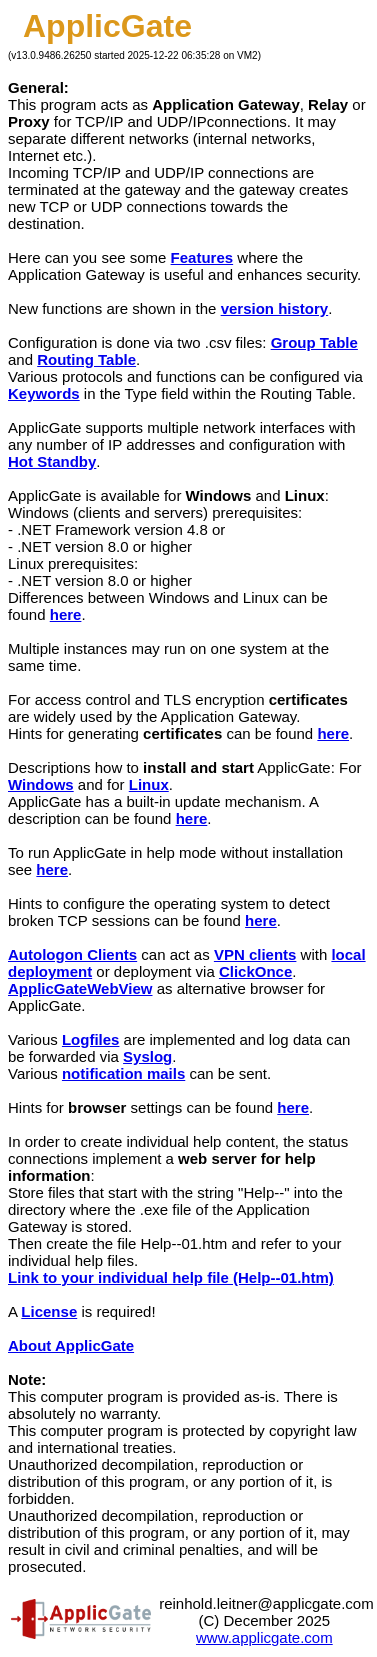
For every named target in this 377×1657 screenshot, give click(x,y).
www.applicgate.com (264, 1637)
